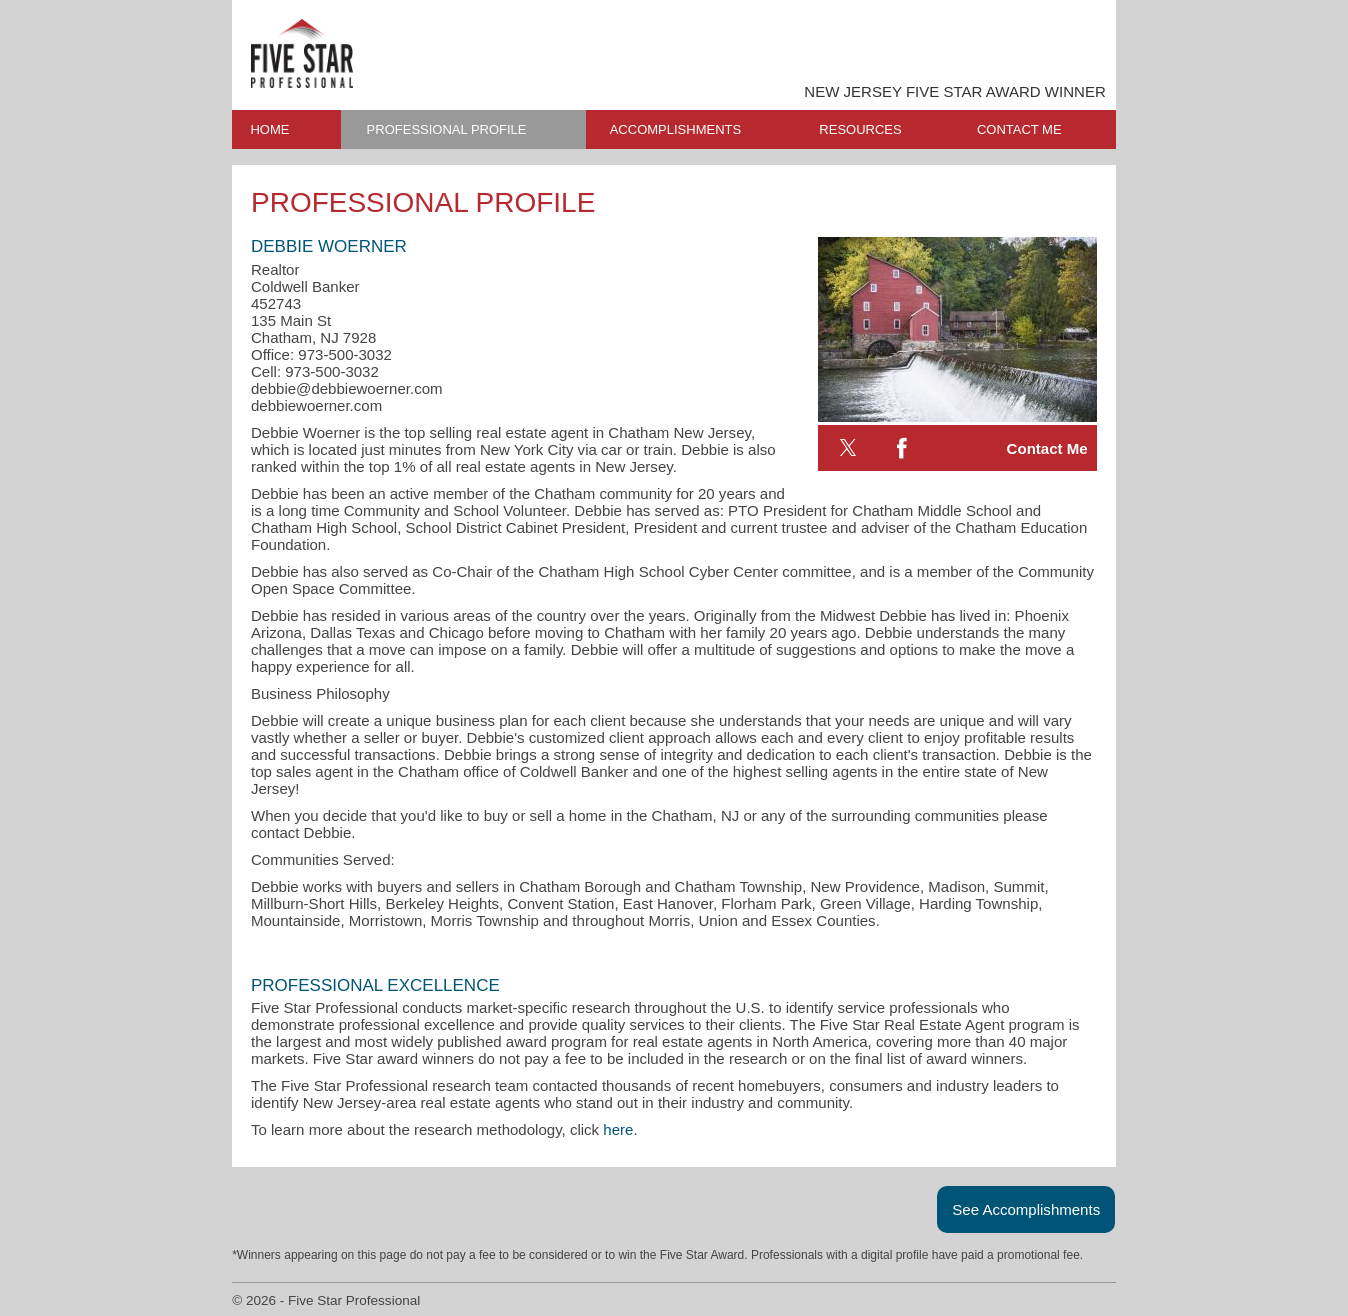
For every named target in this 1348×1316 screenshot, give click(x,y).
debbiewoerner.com (316, 405)
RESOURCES (860, 129)
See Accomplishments (1026, 1209)
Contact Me (1047, 448)
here (618, 1129)
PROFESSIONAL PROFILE (447, 129)
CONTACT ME (1019, 129)
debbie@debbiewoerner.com (347, 388)
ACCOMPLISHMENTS (675, 129)
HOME (269, 129)
